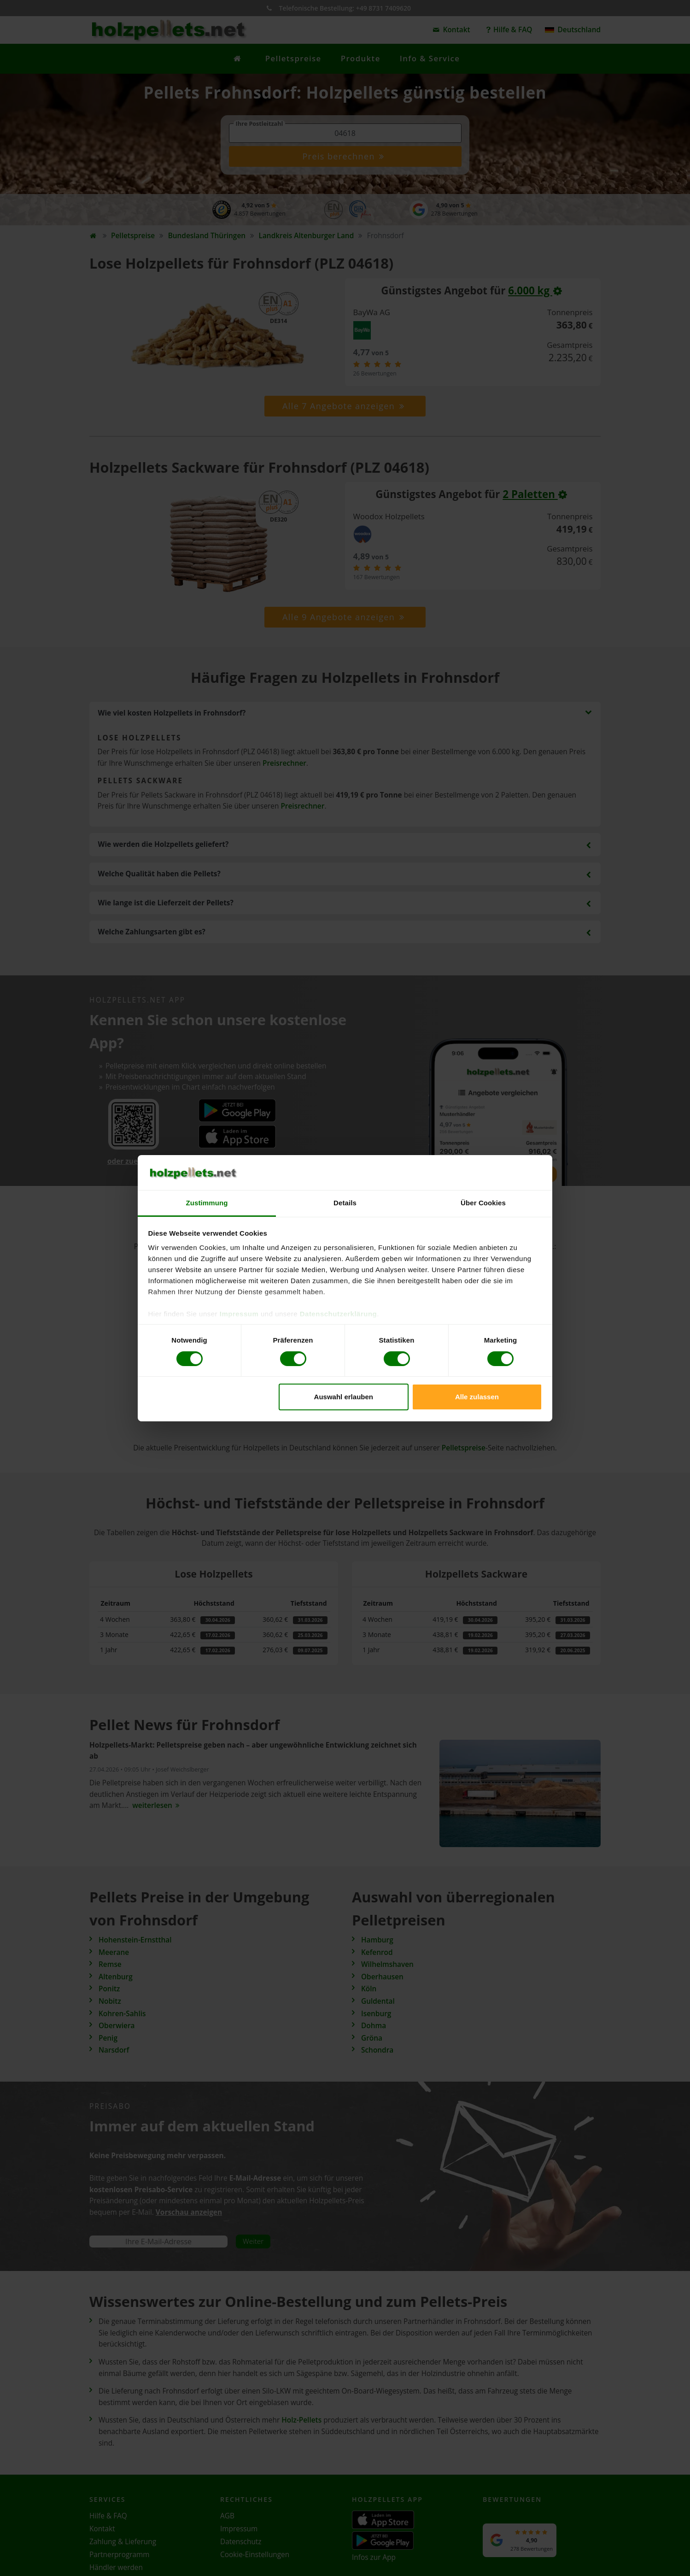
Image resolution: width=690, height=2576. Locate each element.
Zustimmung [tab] (207, 1203)
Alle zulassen (477, 1397)
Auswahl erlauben (343, 1397)
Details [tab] (345, 1203)
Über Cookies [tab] (483, 1203)
